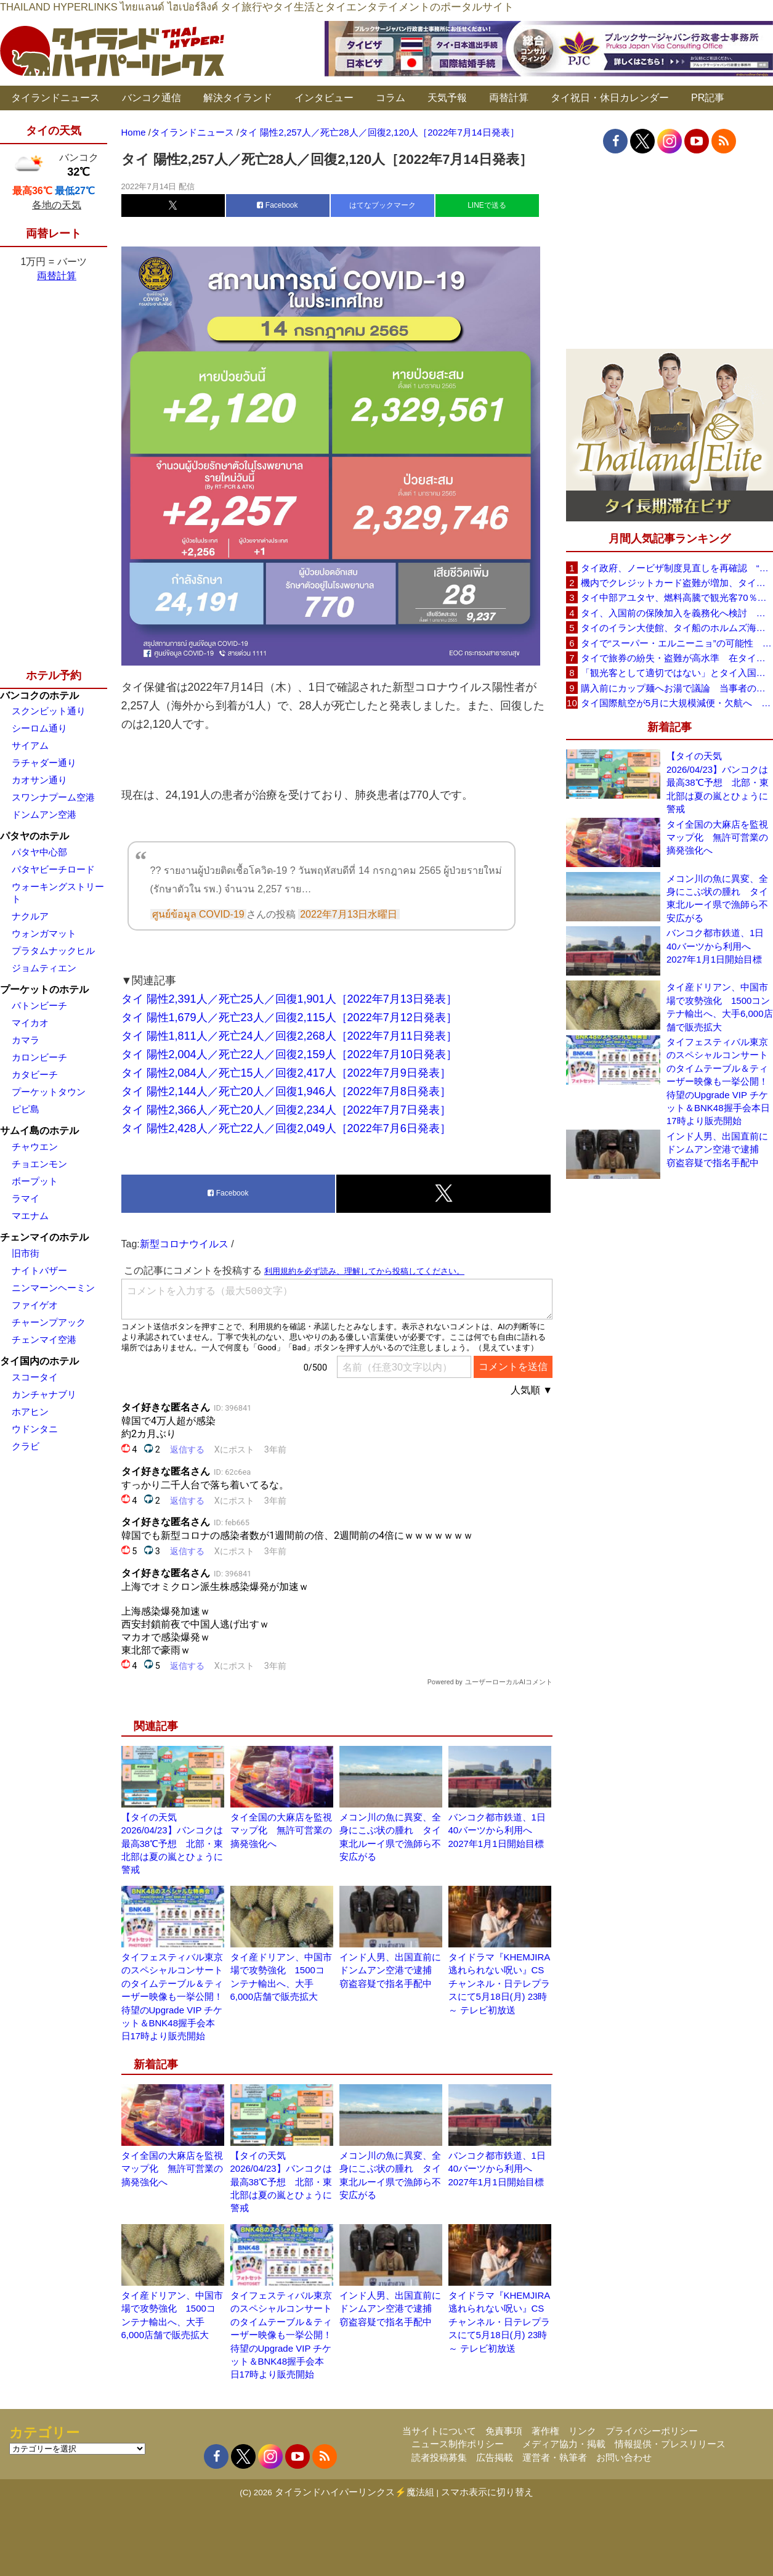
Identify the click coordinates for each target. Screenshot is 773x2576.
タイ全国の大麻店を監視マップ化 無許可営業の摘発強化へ (281, 1830)
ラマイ (25, 1198)
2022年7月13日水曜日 (348, 914)
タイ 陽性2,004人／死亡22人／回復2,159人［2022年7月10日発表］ (289, 1054)
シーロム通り (39, 728)
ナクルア (30, 916)
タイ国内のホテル (39, 1361)
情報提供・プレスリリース (670, 2444)
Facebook (277, 205)
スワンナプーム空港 (53, 797)
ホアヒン (30, 1411)
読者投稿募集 (439, 2457)
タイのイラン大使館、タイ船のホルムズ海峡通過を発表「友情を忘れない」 (677, 627)
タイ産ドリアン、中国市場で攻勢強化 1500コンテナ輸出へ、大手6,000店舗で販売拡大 (719, 1007)
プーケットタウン (49, 1091)
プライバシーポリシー (651, 2431)
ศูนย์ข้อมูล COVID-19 (198, 914)
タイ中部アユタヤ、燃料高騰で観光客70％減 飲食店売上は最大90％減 (677, 597)
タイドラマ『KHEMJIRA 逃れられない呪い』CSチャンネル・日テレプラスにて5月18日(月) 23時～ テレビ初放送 (499, 1983)
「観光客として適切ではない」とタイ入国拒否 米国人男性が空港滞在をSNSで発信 (677, 672)
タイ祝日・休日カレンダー (610, 97)
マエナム (30, 1215)
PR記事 (707, 97)
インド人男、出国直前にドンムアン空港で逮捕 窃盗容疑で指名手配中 (390, 1970)
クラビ (25, 1446)
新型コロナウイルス (184, 1244)
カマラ (25, 1040)
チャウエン (35, 1146)
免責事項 (503, 2431)
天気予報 (447, 97)
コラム (390, 97)
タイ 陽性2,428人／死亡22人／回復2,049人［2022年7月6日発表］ (286, 1128)
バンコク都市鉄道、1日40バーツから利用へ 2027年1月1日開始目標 (497, 1830)
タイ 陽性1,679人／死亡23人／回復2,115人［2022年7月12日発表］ (289, 1017)
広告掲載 (494, 2457)
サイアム (30, 745)
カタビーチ (35, 1074)
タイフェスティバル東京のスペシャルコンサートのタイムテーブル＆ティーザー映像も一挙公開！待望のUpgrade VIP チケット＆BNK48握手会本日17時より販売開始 (172, 1997)
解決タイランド (237, 97)
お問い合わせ (624, 2457)
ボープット (35, 1181)
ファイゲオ (35, 1305)
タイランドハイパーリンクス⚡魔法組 (354, 2492)
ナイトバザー (39, 1270)
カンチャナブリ (44, 1394)
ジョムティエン (44, 968)
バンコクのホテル (39, 695)
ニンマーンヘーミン (53, 1287)
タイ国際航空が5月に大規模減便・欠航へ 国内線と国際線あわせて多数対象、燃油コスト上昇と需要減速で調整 (677, 703)
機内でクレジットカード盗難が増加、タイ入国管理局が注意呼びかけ (677, 582)
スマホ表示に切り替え (487, 2492)
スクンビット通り (49, 711)
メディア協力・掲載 (563, 2444)
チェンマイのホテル (44, 1237)
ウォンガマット (44, 933)
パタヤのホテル (34, 836)
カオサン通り (39, 780)
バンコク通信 (151, 97)
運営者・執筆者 (554, 2457)
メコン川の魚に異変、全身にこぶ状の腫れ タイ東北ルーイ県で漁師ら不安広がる (717, 898)
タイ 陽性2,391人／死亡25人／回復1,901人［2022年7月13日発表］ (289, 999)
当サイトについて (439, 2431)
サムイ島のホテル (39, 1130)
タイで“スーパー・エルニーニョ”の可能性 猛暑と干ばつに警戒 (677, 643)
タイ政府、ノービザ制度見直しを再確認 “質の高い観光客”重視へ (677, 568)
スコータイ (35, 1377)
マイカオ (30, 1022)
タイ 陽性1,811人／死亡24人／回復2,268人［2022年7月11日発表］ (289, 1036)
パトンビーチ (39, 1005)
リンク (582, 2431)
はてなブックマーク (382, 205)
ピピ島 (25, 1109)
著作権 (545, 2431)
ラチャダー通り (44, 762)
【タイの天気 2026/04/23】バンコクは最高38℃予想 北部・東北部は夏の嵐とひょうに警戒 (172, 1843)
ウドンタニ (35, 1429)
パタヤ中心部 (39, 852)
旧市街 (25, 1253)
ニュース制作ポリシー (457, 2444)
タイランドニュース (55, 97)
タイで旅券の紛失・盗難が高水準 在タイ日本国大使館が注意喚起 (677, 658)
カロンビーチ (39, 1057)
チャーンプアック (49, 1322)
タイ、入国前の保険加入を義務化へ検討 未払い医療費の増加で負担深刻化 (677, 613)
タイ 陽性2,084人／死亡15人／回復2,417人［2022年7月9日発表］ (286, 1073)
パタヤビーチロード (53, 869)
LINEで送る (486, 205)
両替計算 (508, 97)
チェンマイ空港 (44, 1339)
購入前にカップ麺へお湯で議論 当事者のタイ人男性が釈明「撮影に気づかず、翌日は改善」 (677, 688)
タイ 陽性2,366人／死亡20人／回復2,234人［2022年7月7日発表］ (286, 1110)
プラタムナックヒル (53, 950)
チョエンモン (39, 1164)
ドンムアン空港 (44, 814)
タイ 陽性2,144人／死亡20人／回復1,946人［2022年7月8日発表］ (286, 1091)
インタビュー (324, 97)
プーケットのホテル (44, 989)
